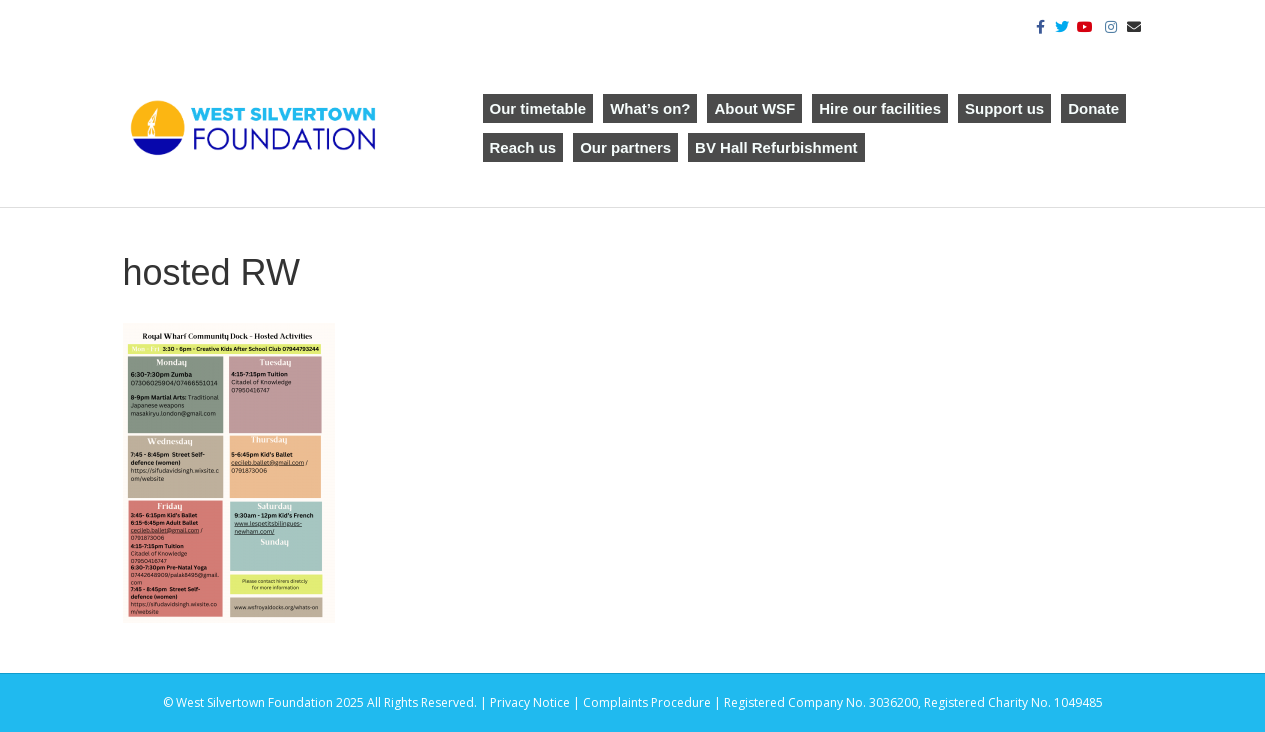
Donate (1093, 108)
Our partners (625, 147)
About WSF (754, 108)
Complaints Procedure (647, 702)
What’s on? (650, 108)
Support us (1004, 108)
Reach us (523, 147)
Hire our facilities (880, 108)
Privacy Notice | (536, 702)
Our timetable (538, 108)
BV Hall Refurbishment (776, 147)
